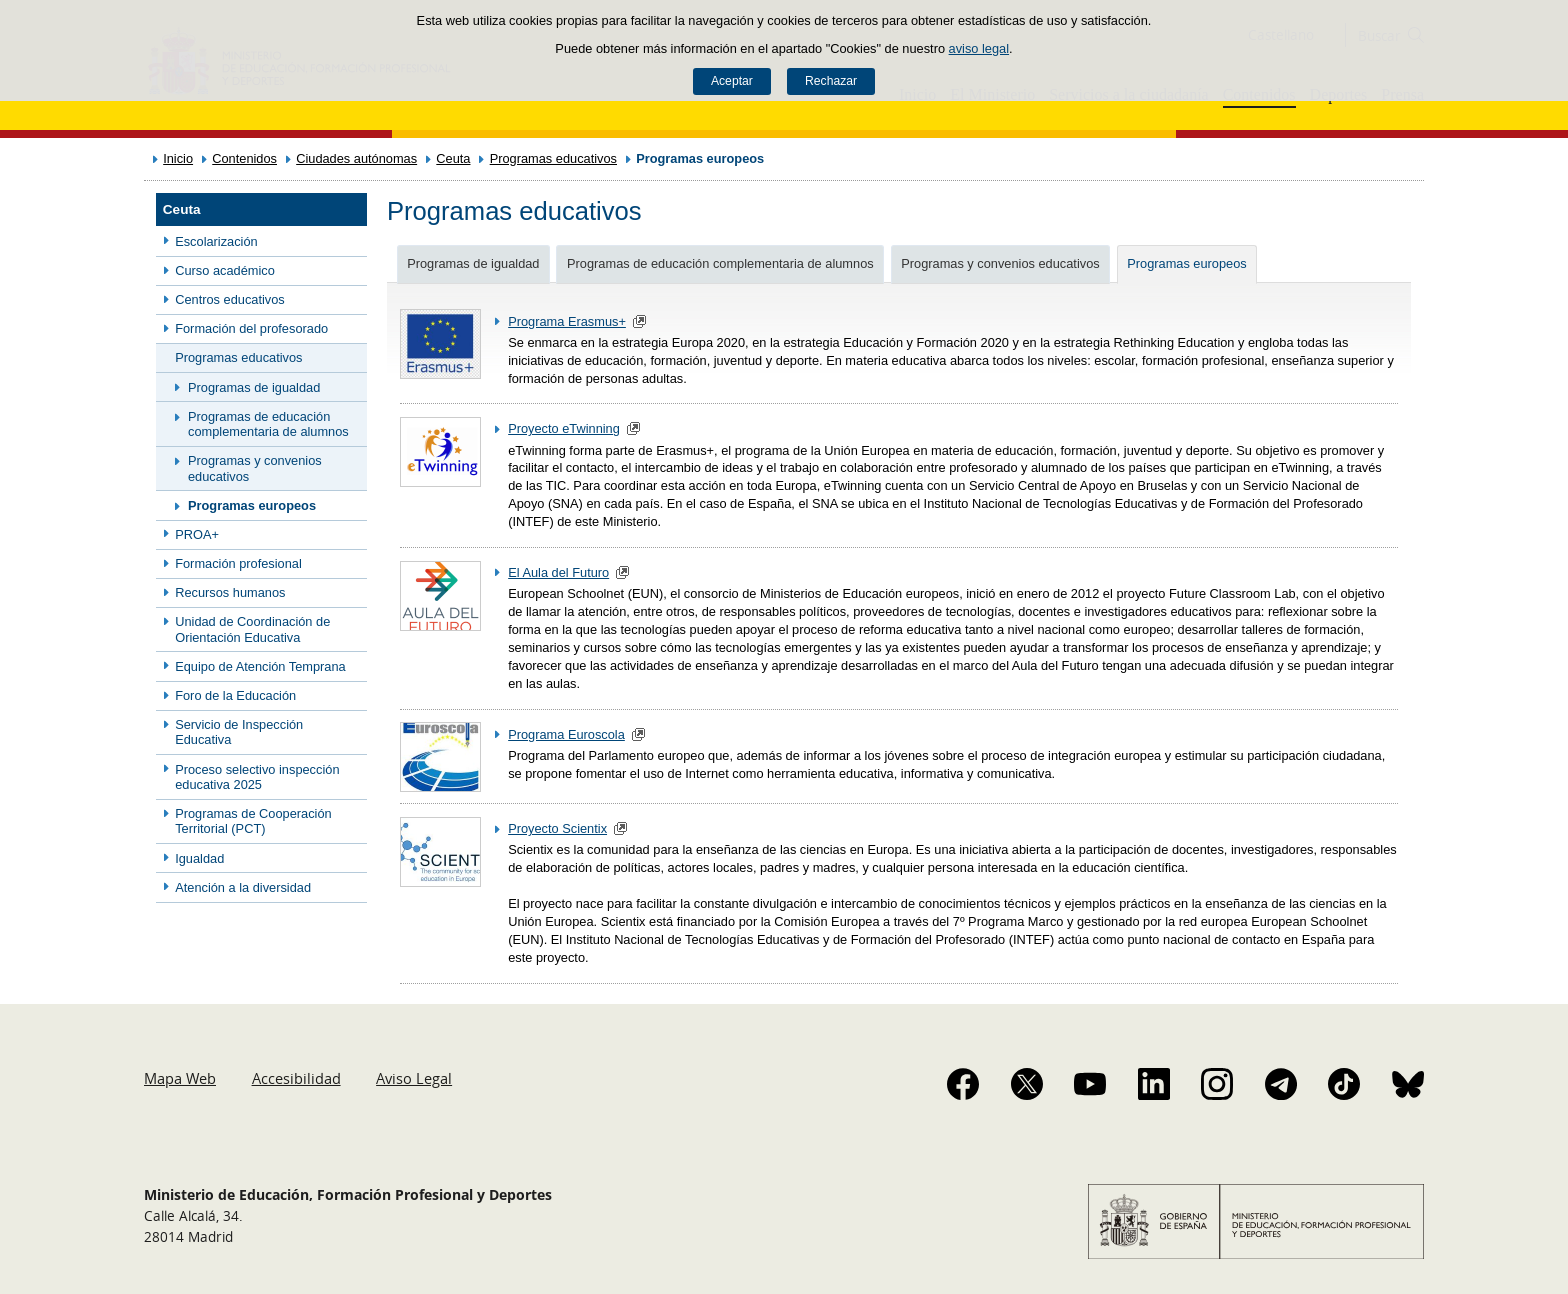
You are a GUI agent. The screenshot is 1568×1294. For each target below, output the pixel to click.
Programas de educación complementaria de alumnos (268, 424)
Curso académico (225, 270)
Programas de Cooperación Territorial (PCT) (253, 821)
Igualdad (199, 858)
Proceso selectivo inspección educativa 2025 (257, 777)
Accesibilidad (296, 1078)
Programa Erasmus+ (567, 321)
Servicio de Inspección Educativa (239, 732)
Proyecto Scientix (557, 828)
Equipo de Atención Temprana (260, 666)
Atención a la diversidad (243, 887)
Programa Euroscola (566, 734)
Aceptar (732, 81)
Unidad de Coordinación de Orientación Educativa (252, 629)
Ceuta (453, 158)
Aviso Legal (414, 1078)
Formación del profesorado (251, 328)
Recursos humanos (230, 592)
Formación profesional (238, 563)
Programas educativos (553, 158)
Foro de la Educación (235, 695)
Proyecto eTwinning (564, 428)
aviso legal (979, 48)
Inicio (178, 158)
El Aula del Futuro (558, 572)
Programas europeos (252, 505)
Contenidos (244, 158)
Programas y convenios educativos (255, 468)
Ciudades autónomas (356, 158)
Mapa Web (180, 1078)
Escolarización (216, 241)
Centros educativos (230, 299)
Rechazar (831, 81)
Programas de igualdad (254, 387)
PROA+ (197, 534)
